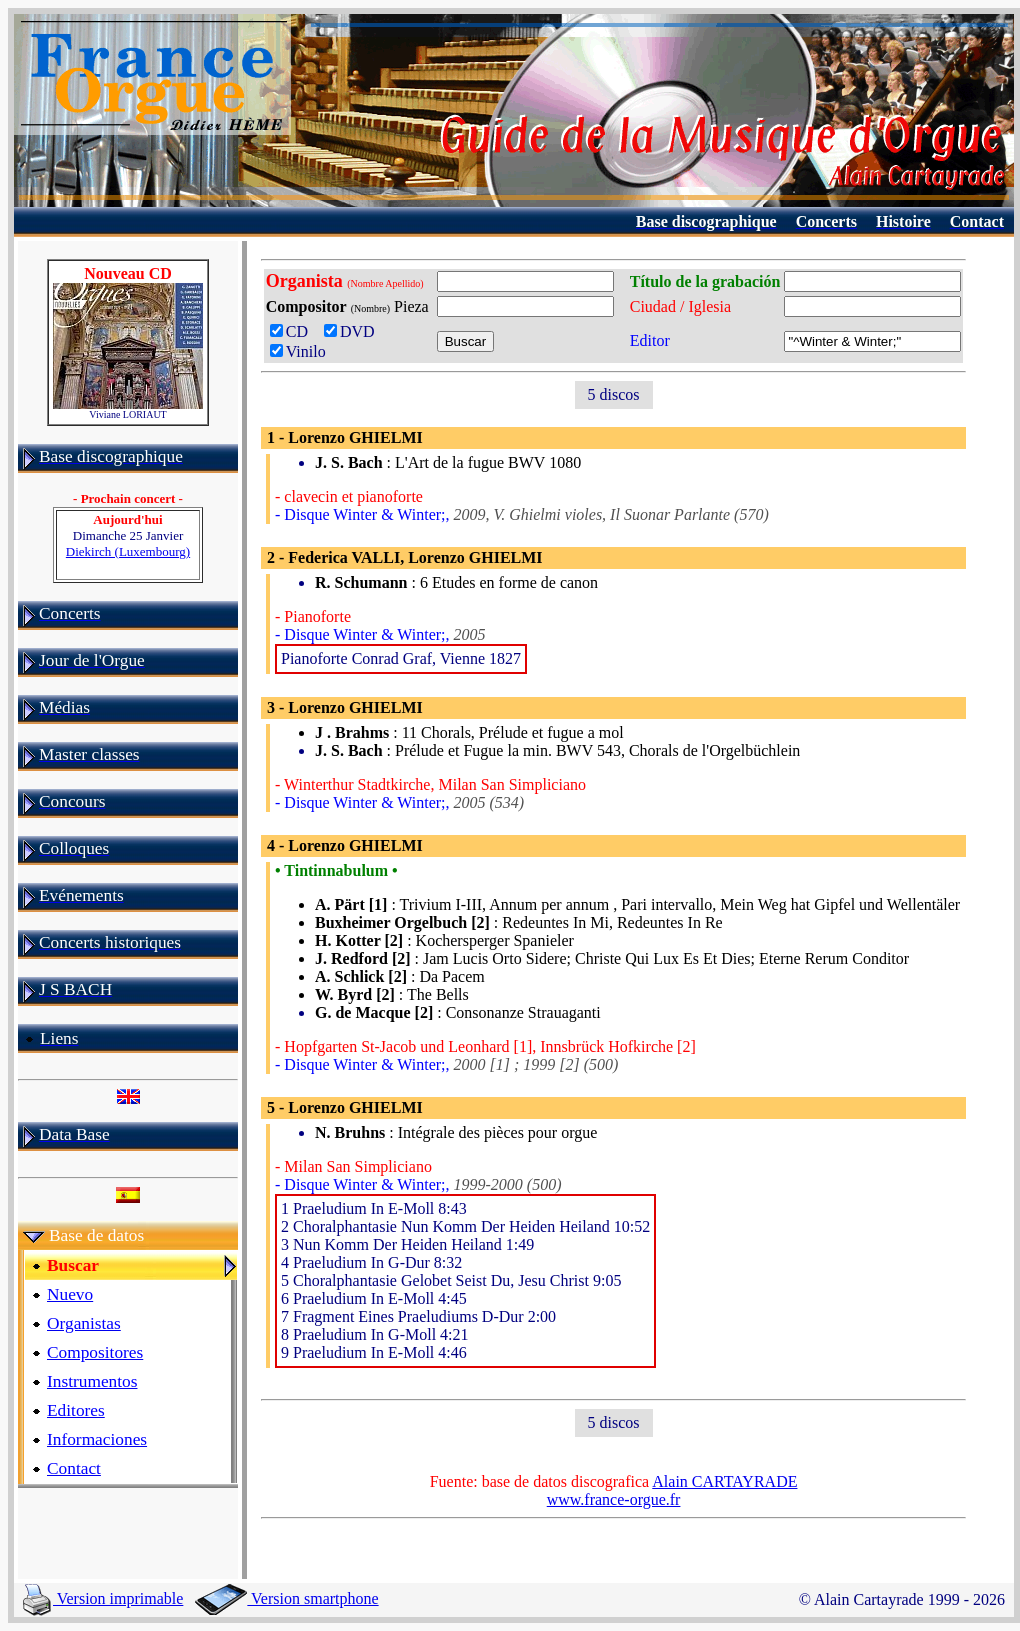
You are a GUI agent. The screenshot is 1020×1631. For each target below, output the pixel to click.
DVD (353, 331)
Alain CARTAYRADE (724, 1481)
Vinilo (298, 351)
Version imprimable (103, 1598)
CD (293, 331)
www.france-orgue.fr (614, 1499)
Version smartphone (286, 1598)
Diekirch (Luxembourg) (128, 551)
